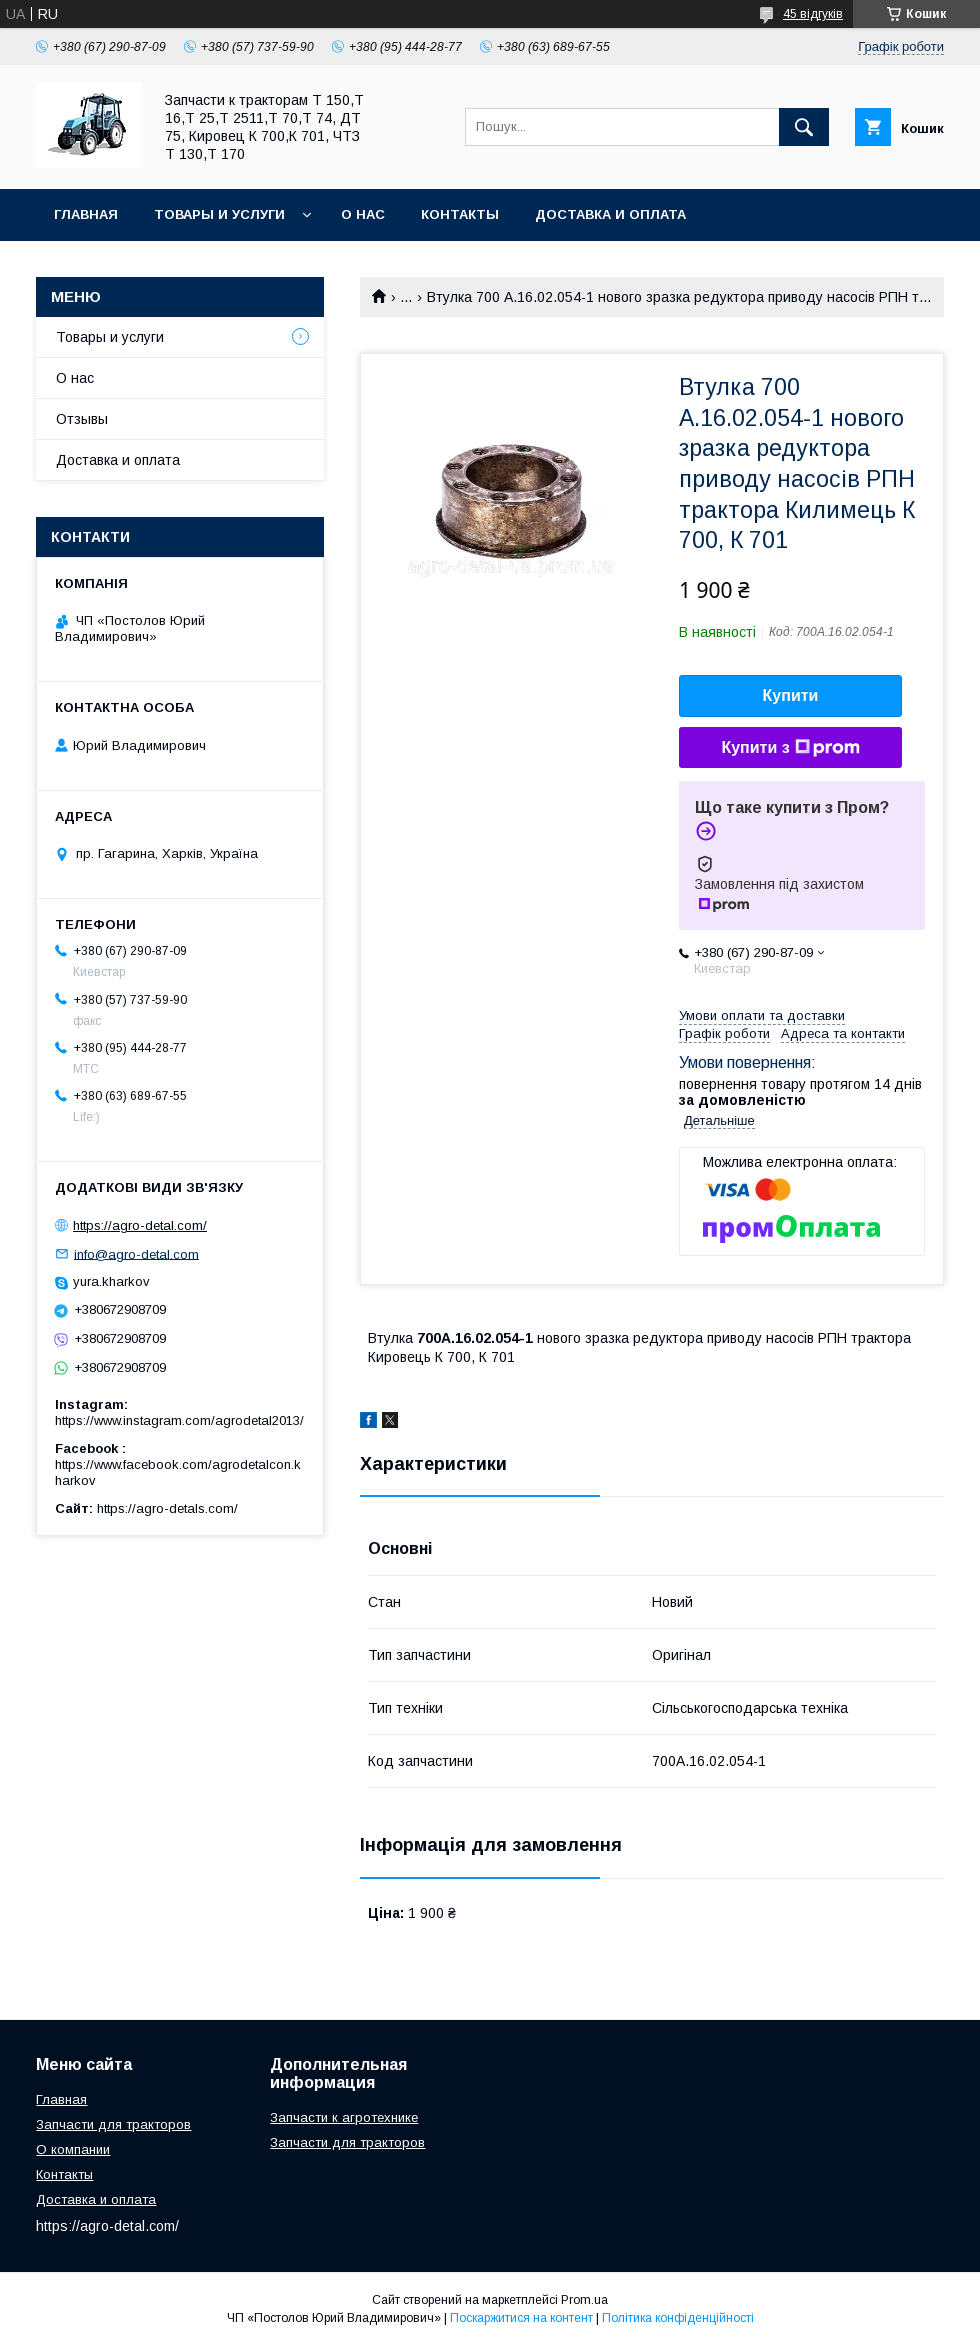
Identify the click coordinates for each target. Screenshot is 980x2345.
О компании (73, 2149)
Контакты (460, 214)
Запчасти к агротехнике (344, 2117)
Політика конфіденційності (678, 2318)
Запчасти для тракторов (113, 2124)
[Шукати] (804, 127)
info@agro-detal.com (136, 1253)
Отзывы (82, 419)
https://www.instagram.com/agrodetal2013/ (179, 1420)
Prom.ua (584, 2300)
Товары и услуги (219, 214)
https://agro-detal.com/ (140, 1225)
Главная (86, 214)
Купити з (790, 748)
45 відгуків (813, 14)
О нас (363, 214)
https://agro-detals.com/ (167, 1508)
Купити (791, 695)
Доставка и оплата (610, 214)
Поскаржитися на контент (521, 2318)
